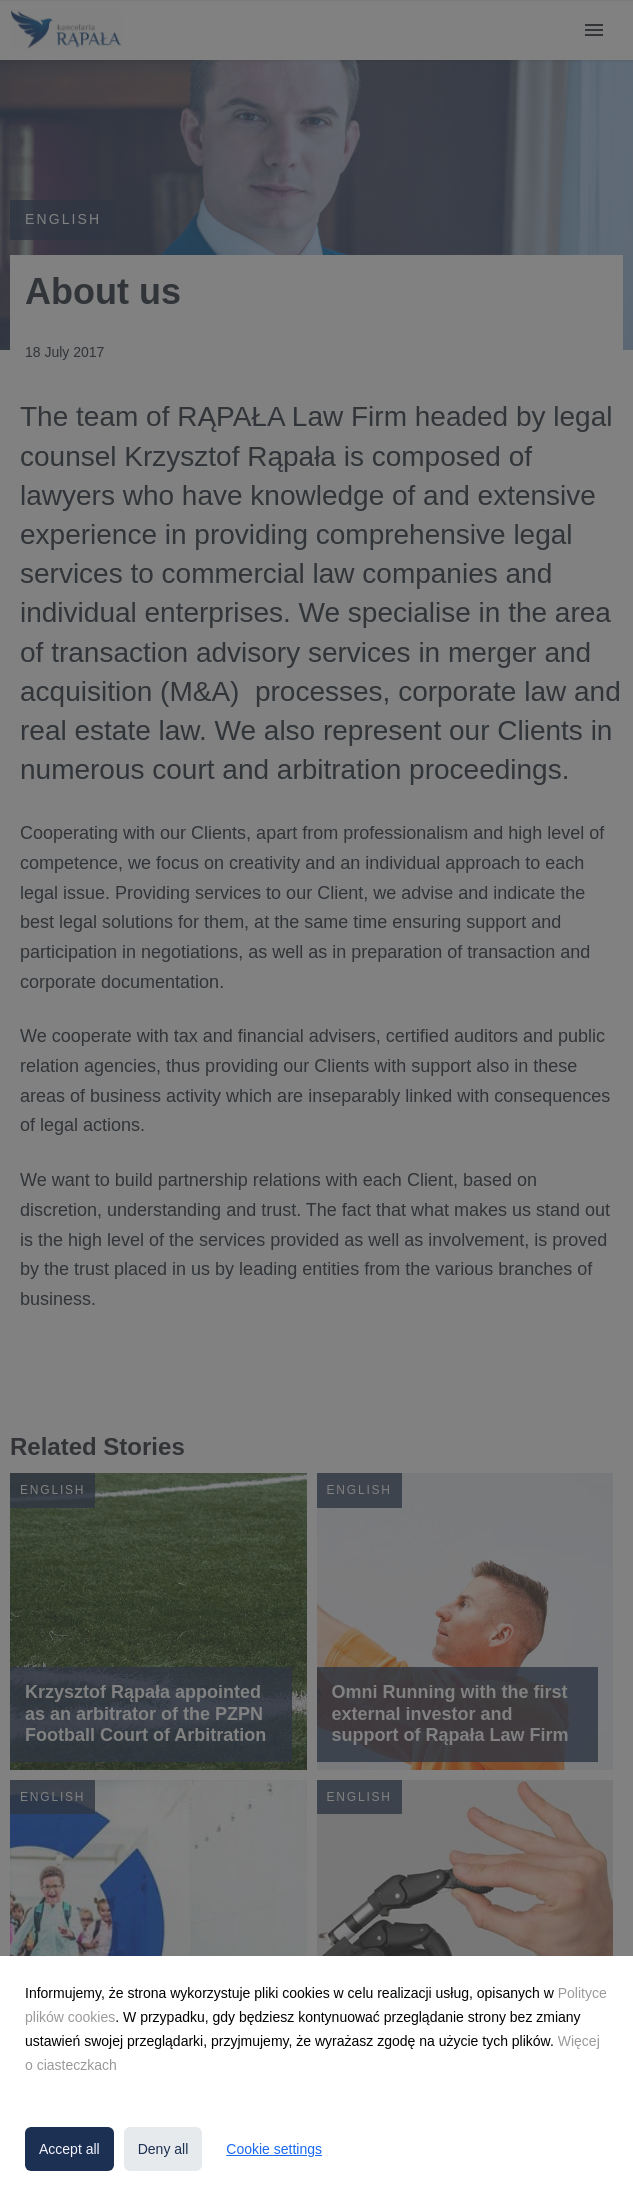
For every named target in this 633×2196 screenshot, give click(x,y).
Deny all (163, 2149)
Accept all (69, 2149)
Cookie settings (274, 2149)
